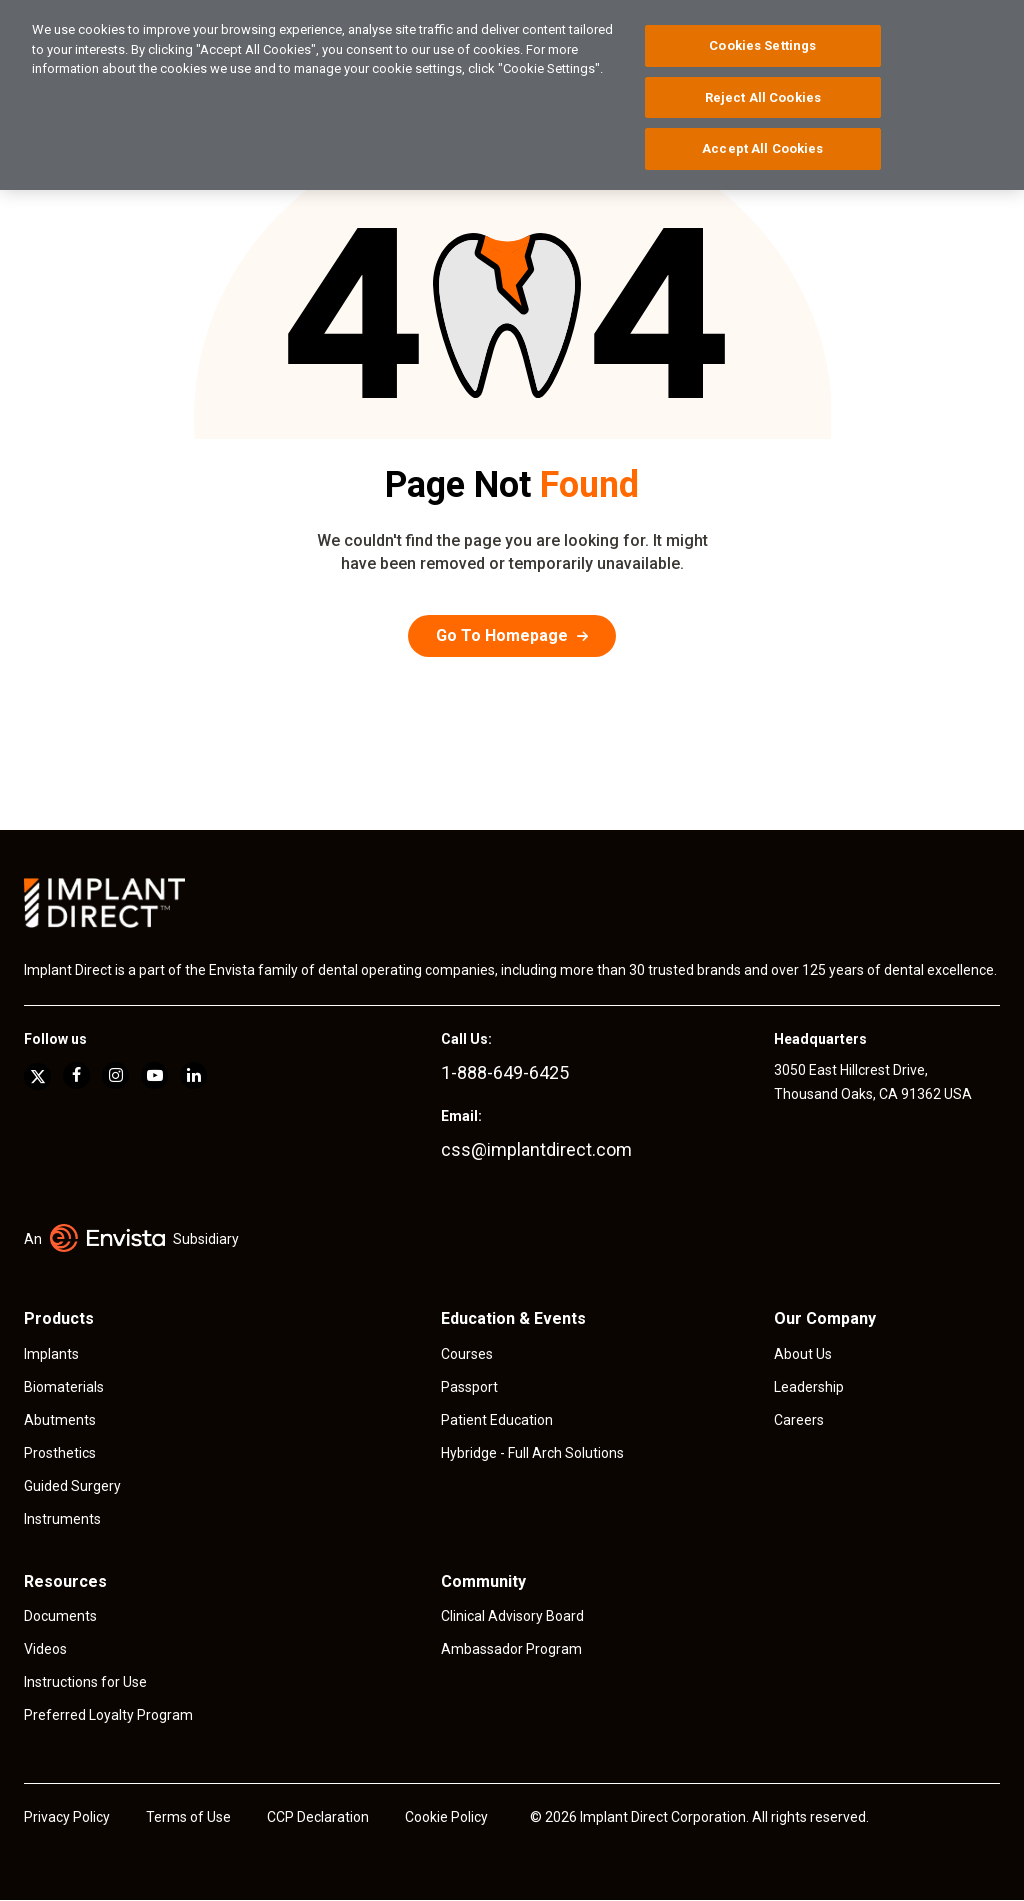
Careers (799, 1420)
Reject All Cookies (763, 97)
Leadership (809, 1387)
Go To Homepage (502, 635)
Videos (45, 1649)
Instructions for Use (85, 1682)
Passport (469, 1387)
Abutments (60, 1420)
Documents (60, 1616)
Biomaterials (64, 1387)
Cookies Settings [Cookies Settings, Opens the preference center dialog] (762, 45)
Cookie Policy (446, 1817)
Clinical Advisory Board (512, 1616)
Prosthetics (60, 1453)
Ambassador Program (511, 1649)
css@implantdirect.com (536, 1149)
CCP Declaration (318, 1817)
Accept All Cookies (762, 148)
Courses (467, 1354)
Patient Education (497, 1420)
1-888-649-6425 (505, 1072)
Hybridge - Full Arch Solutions (532, 1453)
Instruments (62, 1519)
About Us (803, 1354)
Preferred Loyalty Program (108, 1715)
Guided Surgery (72, 1486)
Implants (51, 1354)
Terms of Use (188, 1817)
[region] (512, 95)
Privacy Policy (67, 1817)
